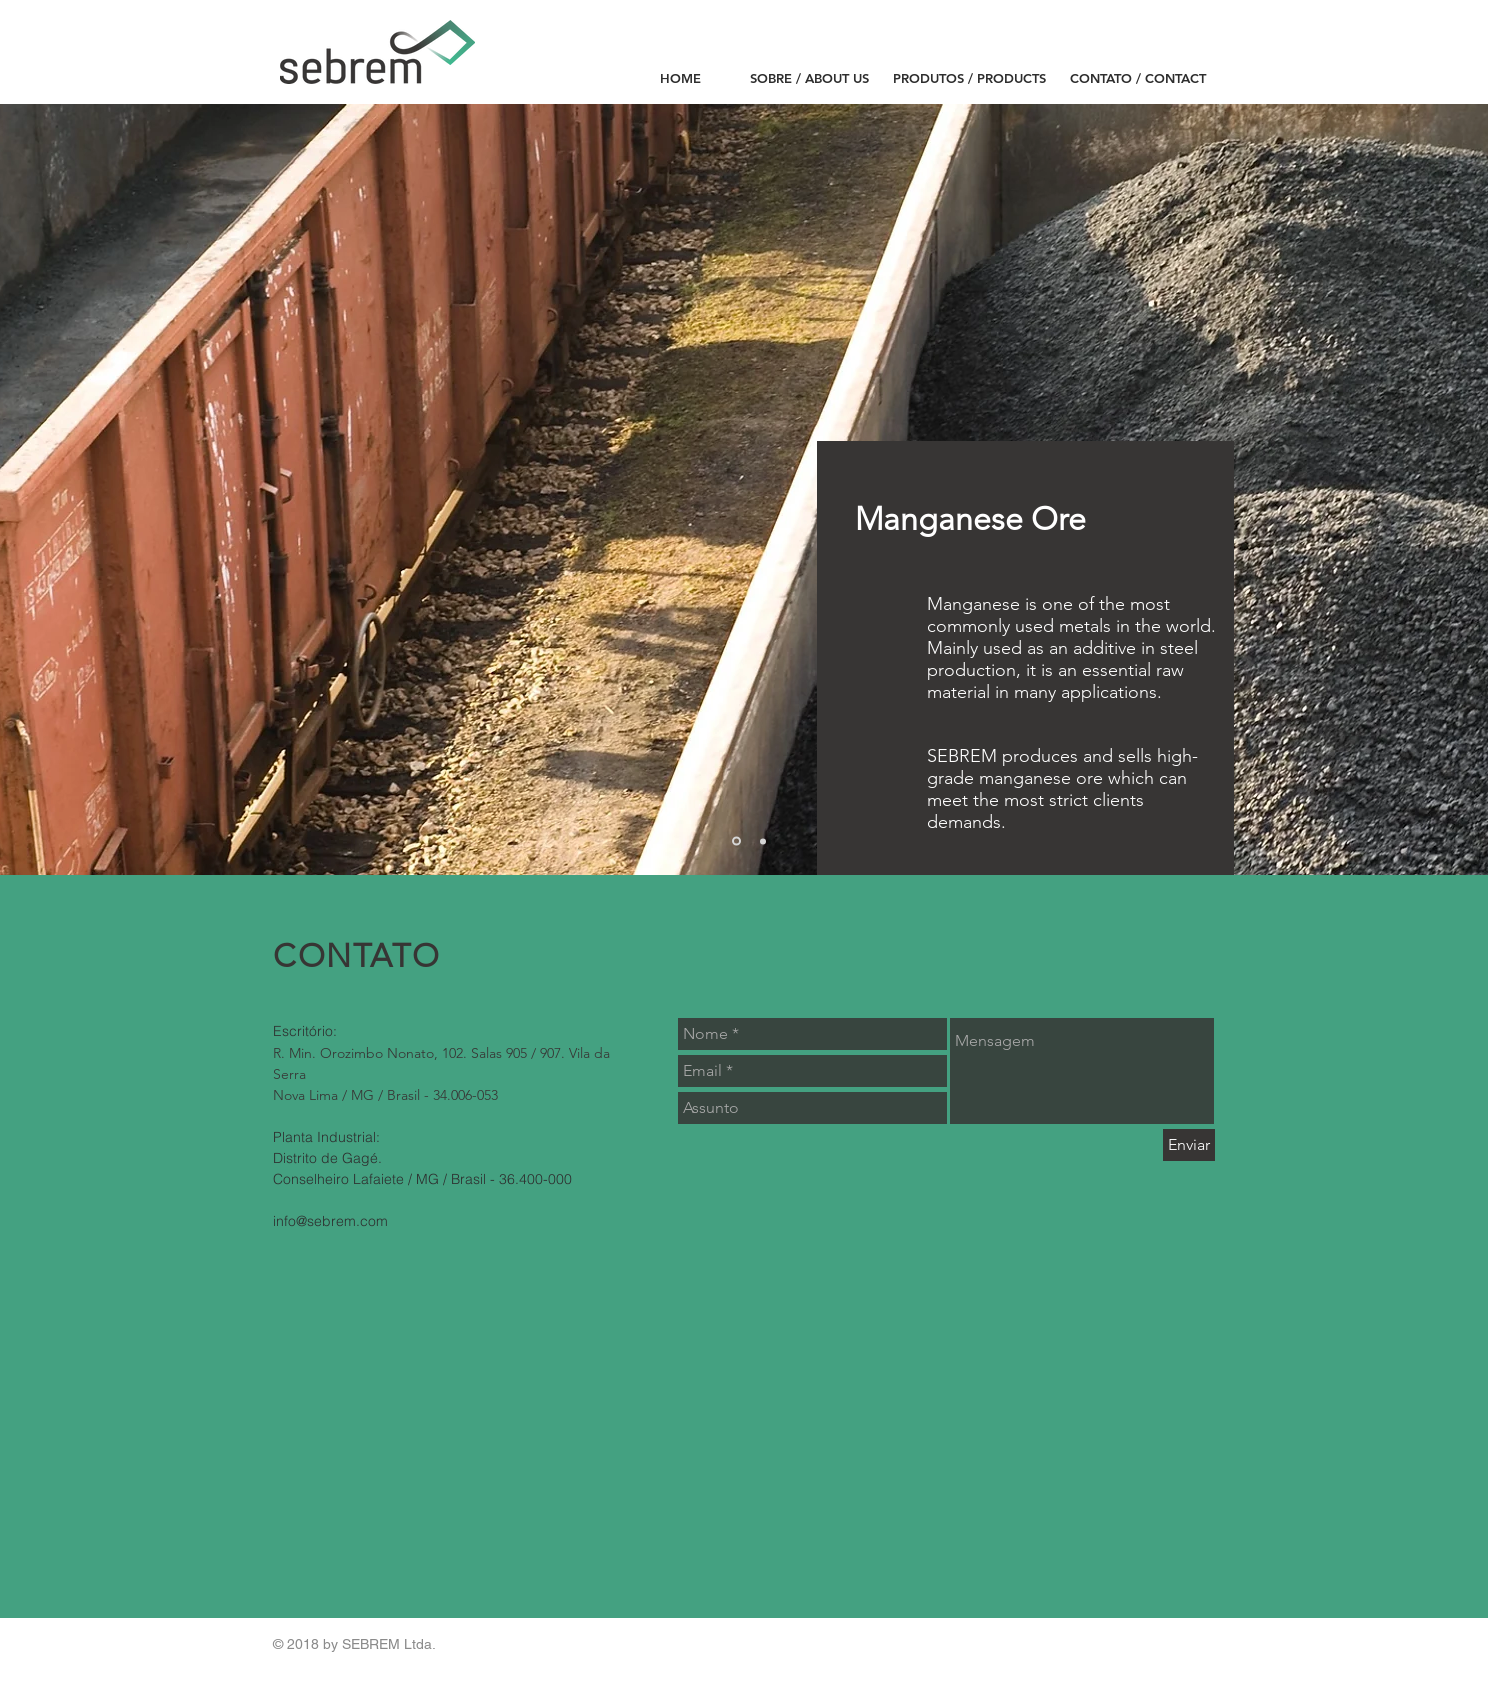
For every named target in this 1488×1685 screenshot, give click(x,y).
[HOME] (680, 78)
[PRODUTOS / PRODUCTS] (969, 78)
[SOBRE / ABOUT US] (809, 78)
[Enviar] (1189, 1145)
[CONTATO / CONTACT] (1138, 78)
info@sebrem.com (330, 1221)
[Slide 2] (763, 841)
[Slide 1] (736, 841)
